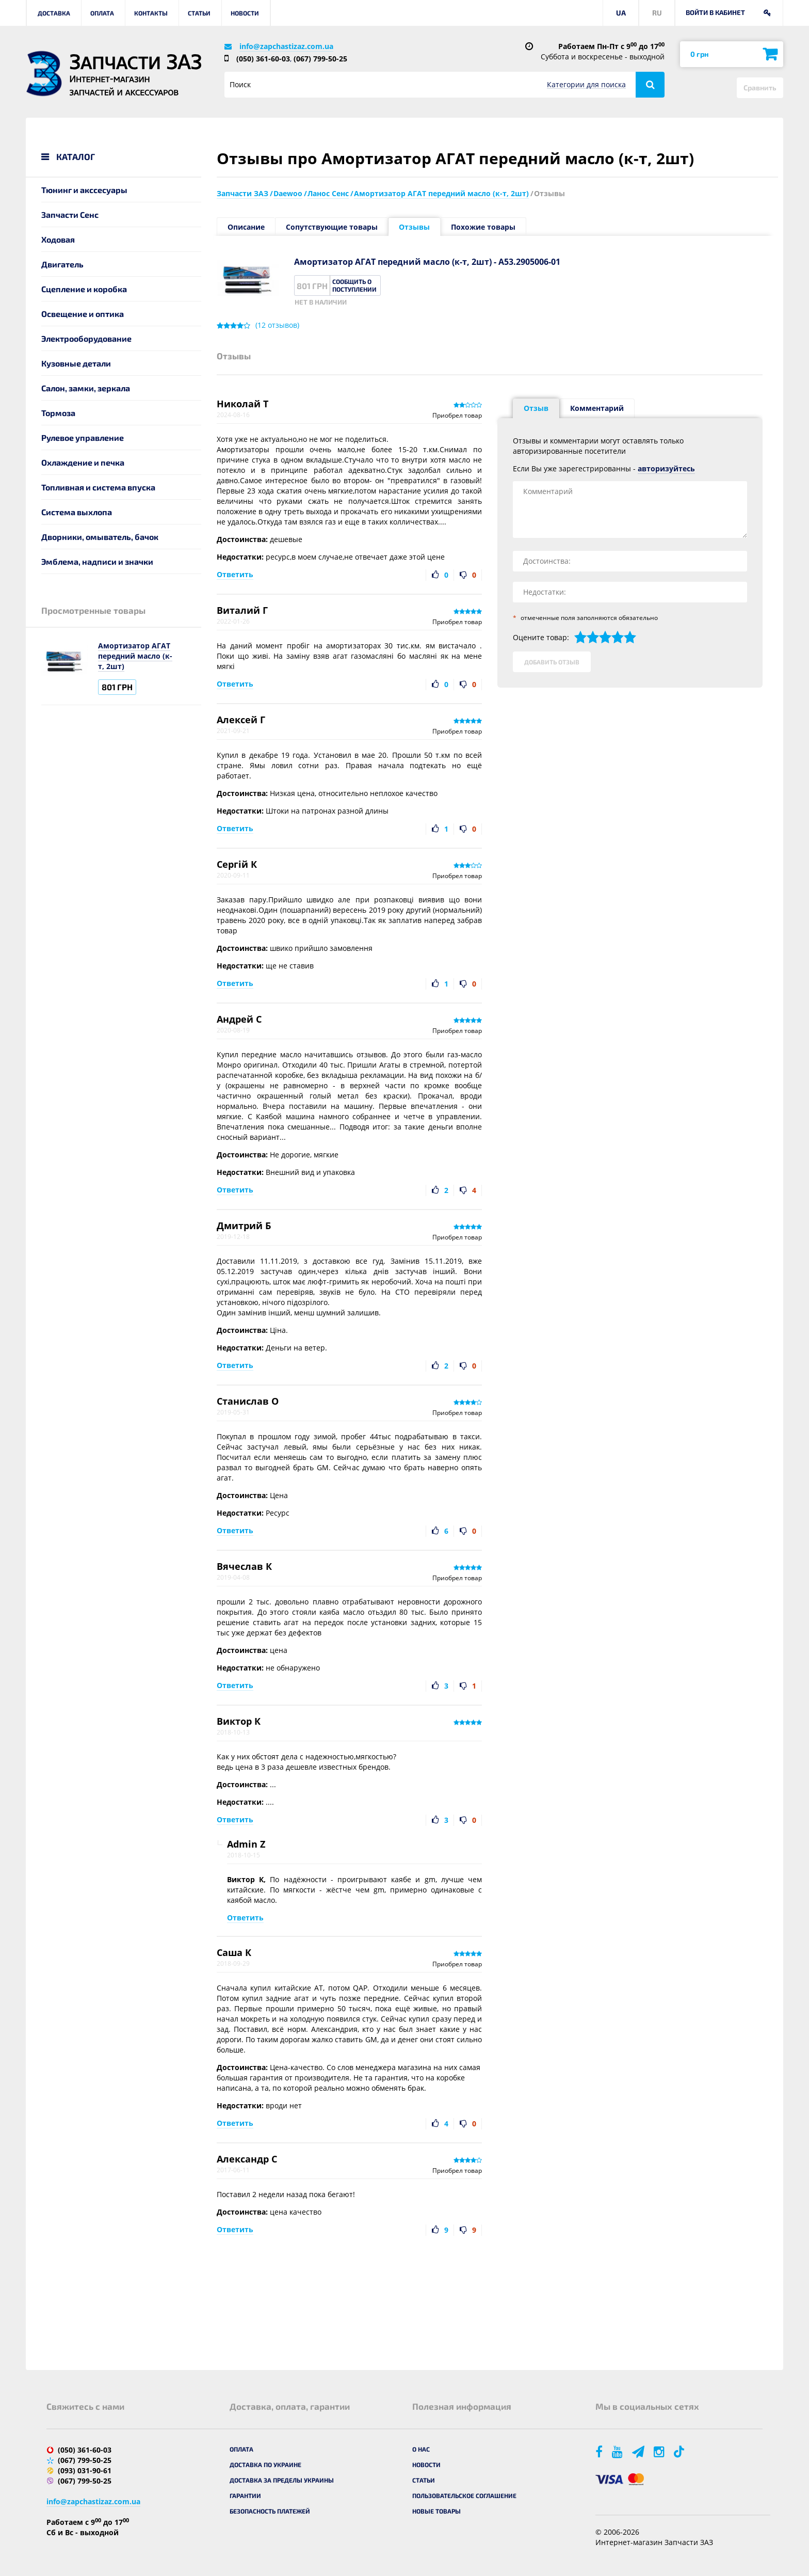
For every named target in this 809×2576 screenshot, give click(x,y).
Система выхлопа (76, 512)
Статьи (199, 13)
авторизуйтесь (666, 468)
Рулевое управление (82, 437)
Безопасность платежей (270, 2511)
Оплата (102, 13)
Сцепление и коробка (84, 289)
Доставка (54, 13)
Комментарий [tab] (597, 408)
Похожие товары (483, 227)
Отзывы (414, 227)
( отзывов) (277, 325)
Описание (246, 227)
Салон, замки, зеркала (85, 388)
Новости (245, 13)
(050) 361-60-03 (263, 58)
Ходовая (58, 239)
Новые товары (436, 2511)
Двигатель (62, 264)
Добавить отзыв (551, 661)
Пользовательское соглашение (464, 2495)
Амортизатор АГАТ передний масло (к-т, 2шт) (135, 656)
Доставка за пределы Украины (282, 2480)
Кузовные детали (76, 363)
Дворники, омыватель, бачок (99, 537)
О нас (421, 2449)
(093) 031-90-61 (84, 2470)
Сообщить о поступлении (354, 285)
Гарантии (245, 2495)
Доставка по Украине (265, 2464)
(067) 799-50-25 (320, 58)
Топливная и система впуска (98, 487)
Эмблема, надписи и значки (97, 561)
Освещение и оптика (82, 314)
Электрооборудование (86, 338)
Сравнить (759, 87)
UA (621, 12)
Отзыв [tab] (536, 408)
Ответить (235, 574)
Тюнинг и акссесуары (84, 190)
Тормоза (58, 413)
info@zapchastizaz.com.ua (286, 46)
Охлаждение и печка (82, 462)
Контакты (151, 13)
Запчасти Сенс (70, 214)
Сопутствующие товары (332, 227)
